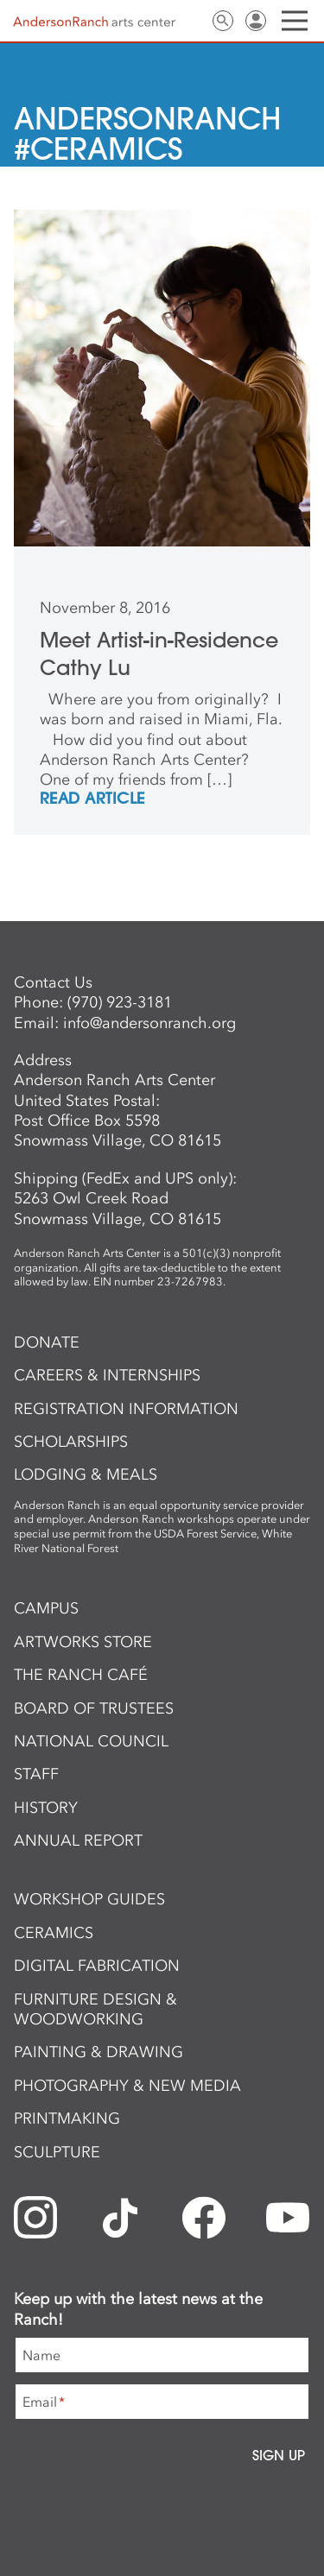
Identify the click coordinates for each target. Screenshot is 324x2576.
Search (223, 20)
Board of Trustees (94, 1708)
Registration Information (126, 1408)
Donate (46, 1342)
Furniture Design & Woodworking (95, 2009)
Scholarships (71, 1441)
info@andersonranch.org (149, 1022)
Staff (36, 1774)
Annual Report (78, 1840)
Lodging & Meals (85, 1474)
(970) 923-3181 (119, 1002)
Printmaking (67, 2118)
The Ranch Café (81, 1674)
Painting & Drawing (98, 2051)
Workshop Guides (89, 1899)
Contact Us (190, 20)
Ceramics (53, 1932)
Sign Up (278, 2455)
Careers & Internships (107, 1375)
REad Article (92, 799)
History (46, 1807)
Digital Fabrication (97, 1965)
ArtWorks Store (83, 1641)
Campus (46, 1608)
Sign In (255, 20)
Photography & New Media (127, 2085)
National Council (91, 1741)
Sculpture (57, 2152)
